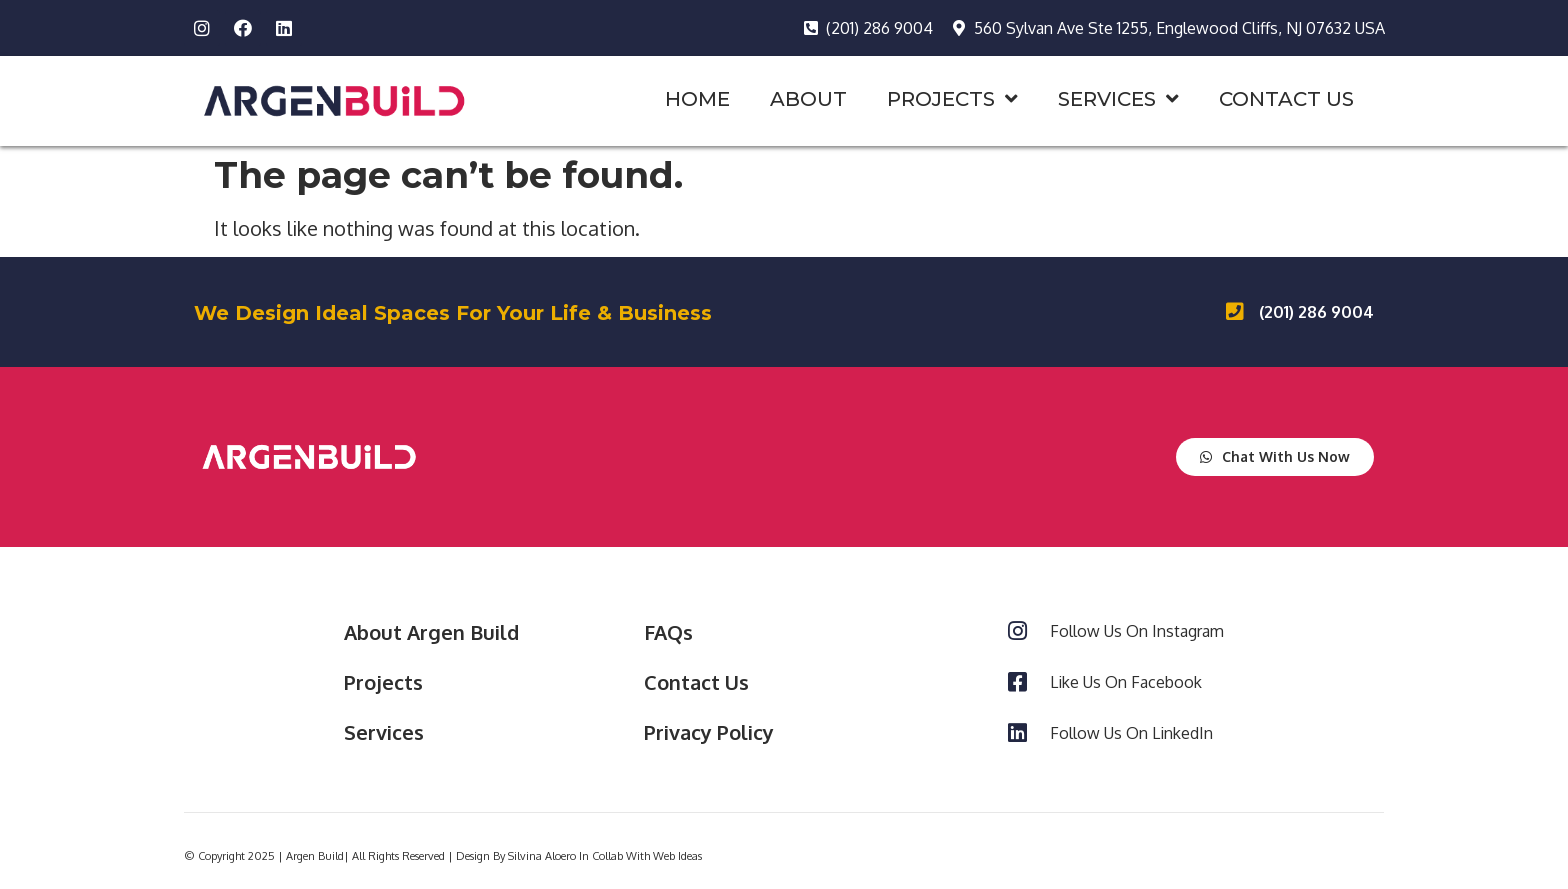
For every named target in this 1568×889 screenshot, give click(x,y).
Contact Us (696, 682)
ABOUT (808, 99)
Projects (383, 682)
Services (384, 732)
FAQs (668, 632)
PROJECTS (952, 99)
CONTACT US (1286, 99)
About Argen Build (431, 632)
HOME (697, 99)
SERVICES (1118, 99)
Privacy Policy (709, 732)
